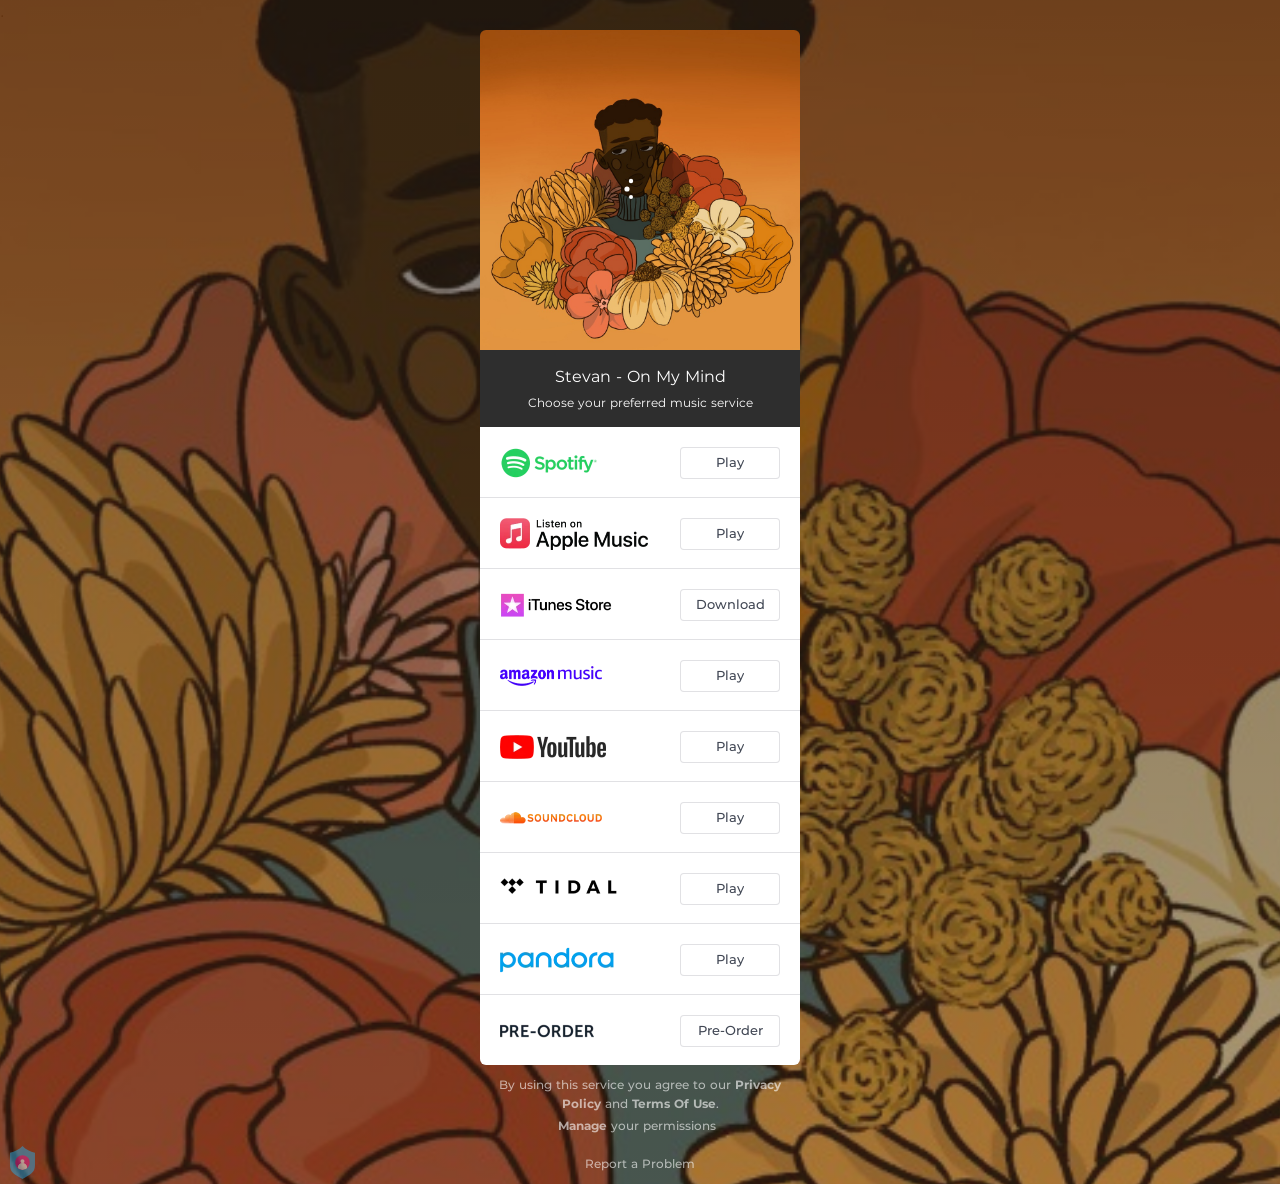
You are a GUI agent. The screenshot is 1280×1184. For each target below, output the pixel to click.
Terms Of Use (674, 1103)
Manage (582, 1125)
